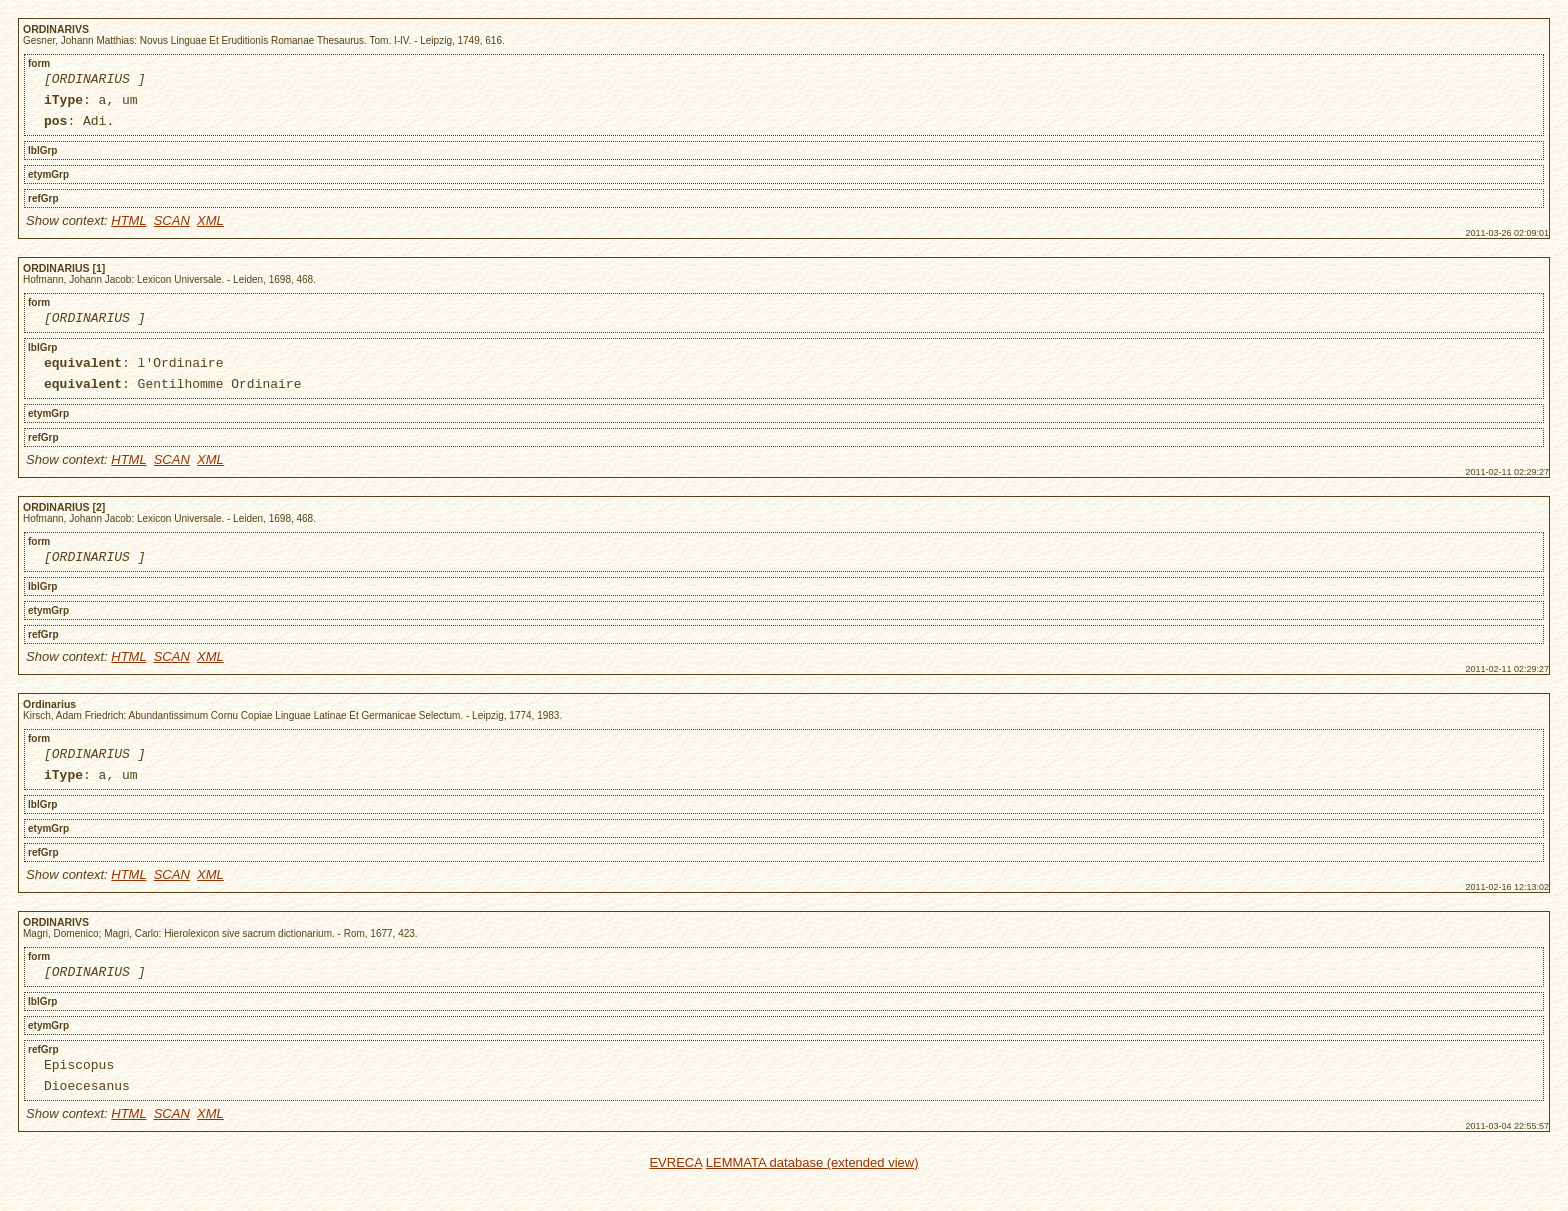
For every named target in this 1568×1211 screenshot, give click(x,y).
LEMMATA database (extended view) (812, 1198)
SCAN (172, 229)
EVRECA (675, 1198)
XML (210, 229)
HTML (128, 229)
